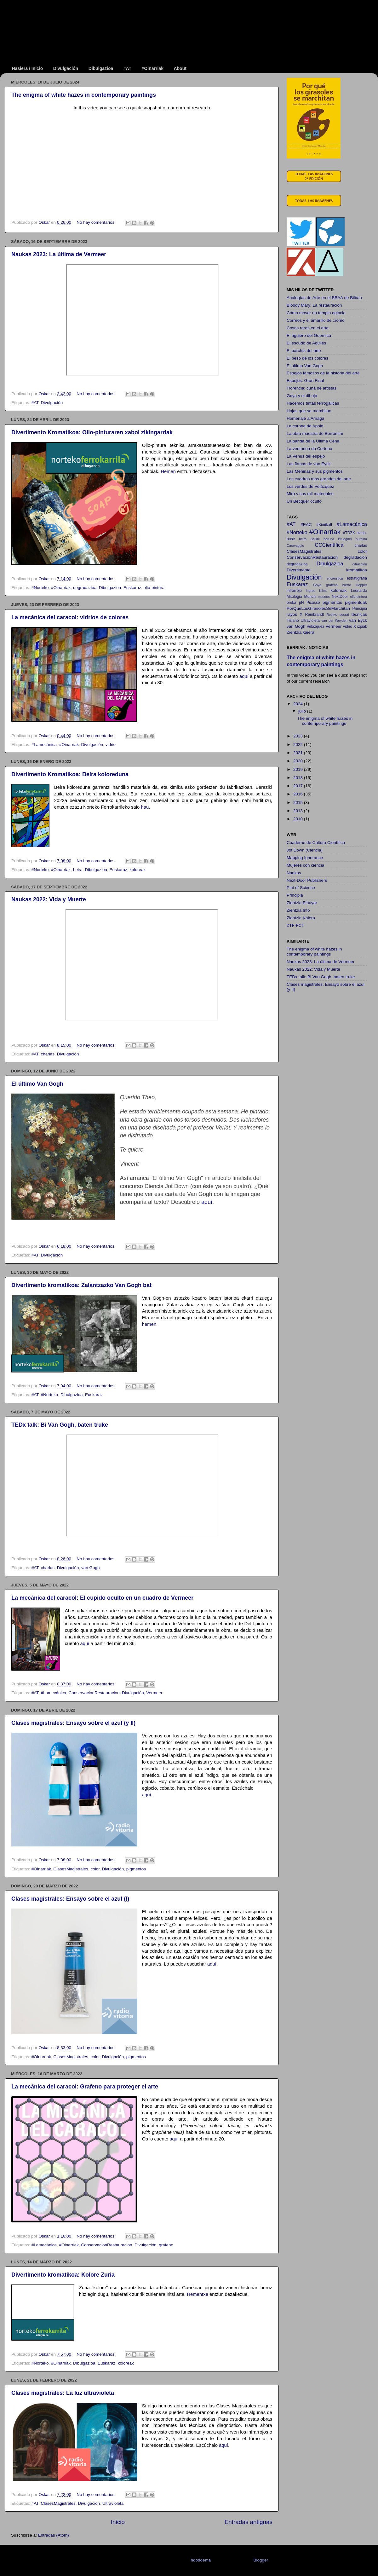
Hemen (169, 471)
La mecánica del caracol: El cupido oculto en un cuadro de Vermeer (102, 1598)
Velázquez (315, 626)
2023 (298, 736)
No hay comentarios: (97, 222)
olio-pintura (154, 587)
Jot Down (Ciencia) (305, 850)
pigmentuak (356, 602)
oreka (291, 602)
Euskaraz (132, 587)
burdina (361, 539)
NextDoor (340, 596)
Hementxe (198, 2294)
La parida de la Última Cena (313, 441)
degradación (355, 557)
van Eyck (358, 620)
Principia (359, 608)
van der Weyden (334, 620)
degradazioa (84, 587)
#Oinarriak (152, 68)
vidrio (111, 744)
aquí (244, 676)
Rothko (331, 614)
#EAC (306, 524)
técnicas (359, 614)
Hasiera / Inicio (27, 68)
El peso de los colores (307, 358)
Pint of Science (301, 887)
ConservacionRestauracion (93, 1692)
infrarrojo (294, 590)
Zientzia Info (298, 910)
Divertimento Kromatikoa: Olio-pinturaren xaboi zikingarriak (92, 432)
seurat (344, 614)
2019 (298, 769)
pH (301, 602)
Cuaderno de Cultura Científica (316, 842)
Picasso (313, 602)
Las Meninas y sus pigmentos (315, 471)
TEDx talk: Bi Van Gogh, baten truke (59, 1425)
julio (302, 711)
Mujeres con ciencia (305, 865)
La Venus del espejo (306, 456)
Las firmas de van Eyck (309, 463)
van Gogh (90, 1567)
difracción (359, 564)
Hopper (361, 585)
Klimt (323, 590)
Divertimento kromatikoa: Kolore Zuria (63, 2275)
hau (145, 807)
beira (78, 869)
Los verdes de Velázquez (310, 486)
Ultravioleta (113, 2503)
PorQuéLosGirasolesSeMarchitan (318, 608)
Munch (310, 596)
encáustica (335, 578)
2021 (298, 752)
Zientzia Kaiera (301, 917)
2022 (298, 744)
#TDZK (349, 533)
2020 (298, 761)
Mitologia (294, 596)
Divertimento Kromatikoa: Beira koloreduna (70, 774)
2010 (298, 819)
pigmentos (136, 1869)
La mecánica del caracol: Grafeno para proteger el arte (84, 2086)
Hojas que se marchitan (309, 410)
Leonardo (359, 590)
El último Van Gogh (37, 1084)
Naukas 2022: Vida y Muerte (48, 899)
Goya (317, 585)
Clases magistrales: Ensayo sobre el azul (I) (70, 1899)
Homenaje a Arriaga (305, 418)
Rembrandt (314, 614)
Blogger (260, 2560)
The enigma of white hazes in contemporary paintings (83, 95)
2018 (298, 777)
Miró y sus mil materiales (310, 493)
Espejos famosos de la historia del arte (323, 373)
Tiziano (293, 620)
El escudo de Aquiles (306, 343)
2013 (298, 810)
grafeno (166, 2245)
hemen (149, 1324)
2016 (298, 794)
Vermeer (154, 1692)
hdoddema (201, 2560)
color (95, 1869)
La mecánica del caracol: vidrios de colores (70, 617)
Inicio (118, 2522)
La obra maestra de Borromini (315, 433)
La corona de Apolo (305, 426)
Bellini (315, 539)
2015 (298, 802)
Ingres (310, 590)
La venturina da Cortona (309, 448)
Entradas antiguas (248, 2522)
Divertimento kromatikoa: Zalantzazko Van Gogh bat (81, 1285)
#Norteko (40, 587)
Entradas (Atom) (53, 2535)
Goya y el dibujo (302, 395)
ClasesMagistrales (71, 1869)
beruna (329, 539)
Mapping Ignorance (305, 857)
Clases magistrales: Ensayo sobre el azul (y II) (73, 1723)
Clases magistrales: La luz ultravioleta (62, 2393)
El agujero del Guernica (309, 335)
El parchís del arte (304, 350)
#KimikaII (324, 525)
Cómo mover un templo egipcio (316, 312)
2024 (298, 704)
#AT (127, 68)
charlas (48, 1054)
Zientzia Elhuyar (302, 902)
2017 (298, 785)
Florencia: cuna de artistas (311, 388)
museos (324, 596)
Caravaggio (295, 545)
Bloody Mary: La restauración (314, 305)
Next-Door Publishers (307, 880)
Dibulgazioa (101, 68)
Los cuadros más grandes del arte (319, 479)
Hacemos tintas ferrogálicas (313, 403)
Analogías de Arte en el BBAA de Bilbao (324, 297)
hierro (346, 585)
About (180, 68)
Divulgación (65, 68)
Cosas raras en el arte (308, 328)
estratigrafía (357, 578)
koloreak (137, 869)
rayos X (294, 614)
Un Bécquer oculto (304, 501)
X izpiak (360, 626)
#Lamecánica (44, 744)
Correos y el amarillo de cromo (316, 320)
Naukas (294, 872)
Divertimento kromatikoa (327, 570)
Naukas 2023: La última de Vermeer (58, 254)
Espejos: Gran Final (305, 380)
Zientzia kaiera (300, 632)
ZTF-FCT (295, 925)
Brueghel (345, 539)
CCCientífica (329, 545)
